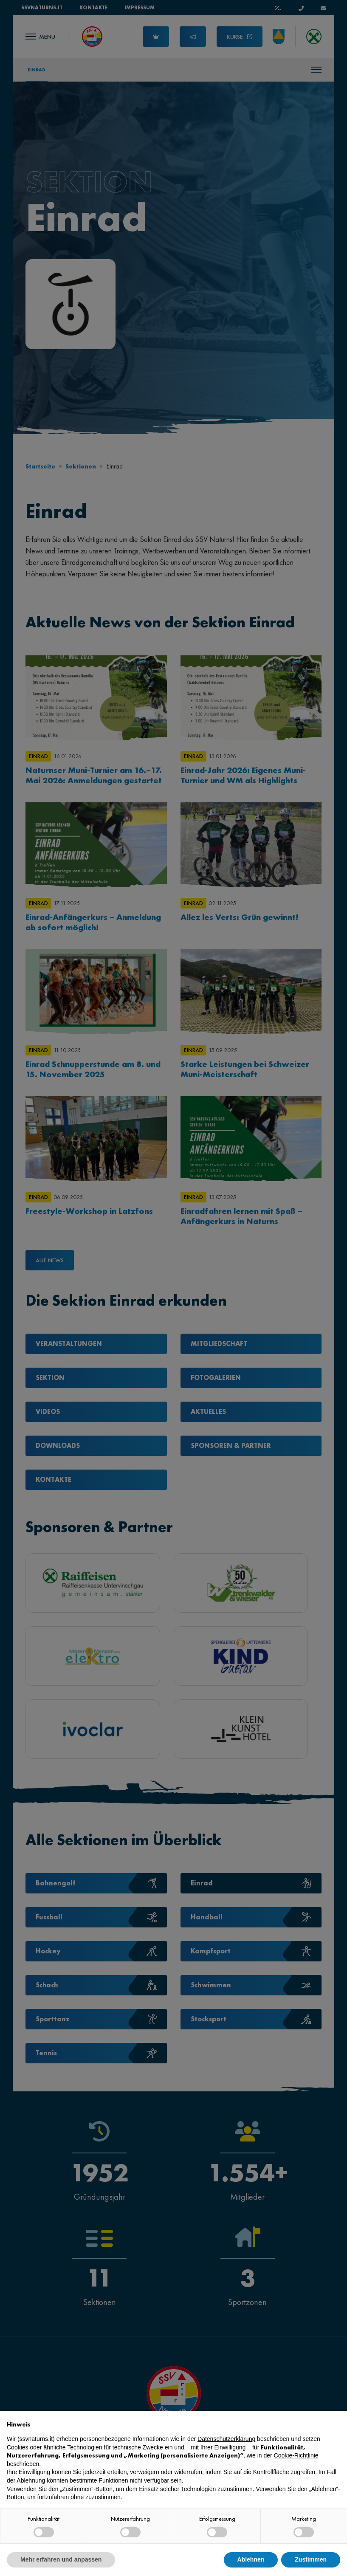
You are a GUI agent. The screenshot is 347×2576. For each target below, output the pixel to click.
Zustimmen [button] (311, 2559)
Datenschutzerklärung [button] (226, 2438)
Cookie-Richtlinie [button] (296, 2455)
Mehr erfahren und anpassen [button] (61, 2559)
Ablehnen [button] (251, 2559)
